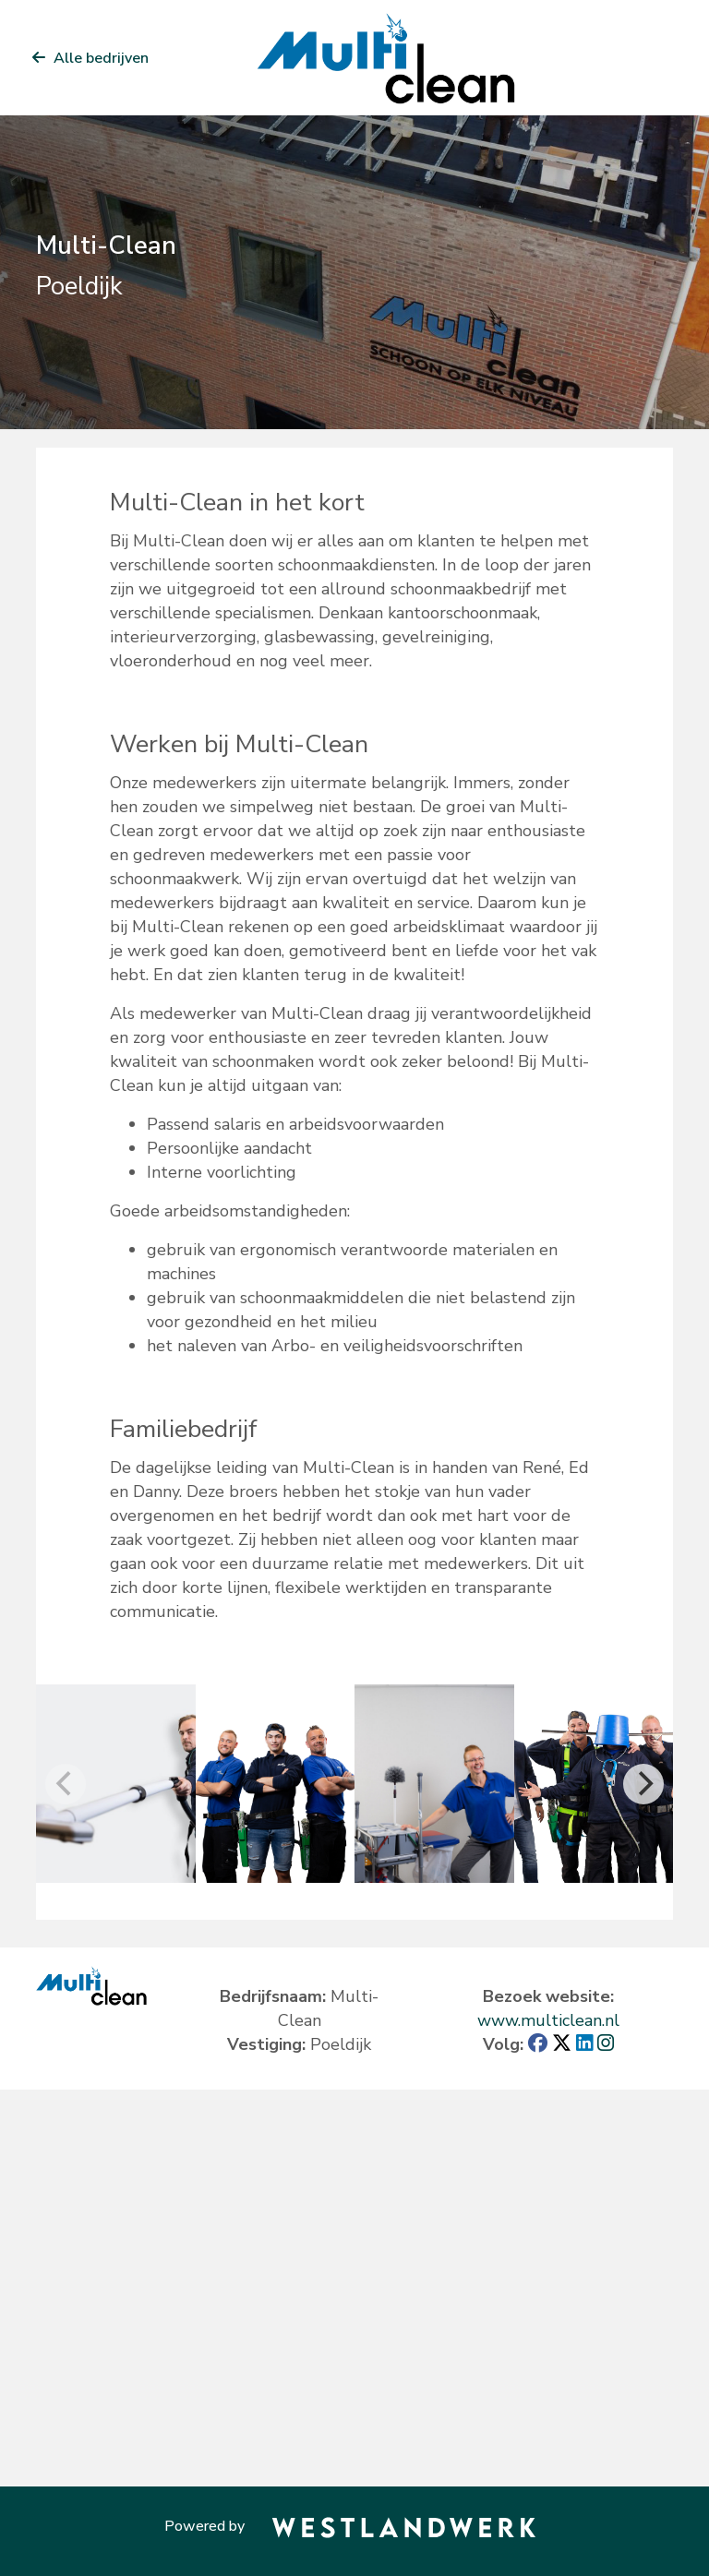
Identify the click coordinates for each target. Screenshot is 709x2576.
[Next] (643, 1784)
